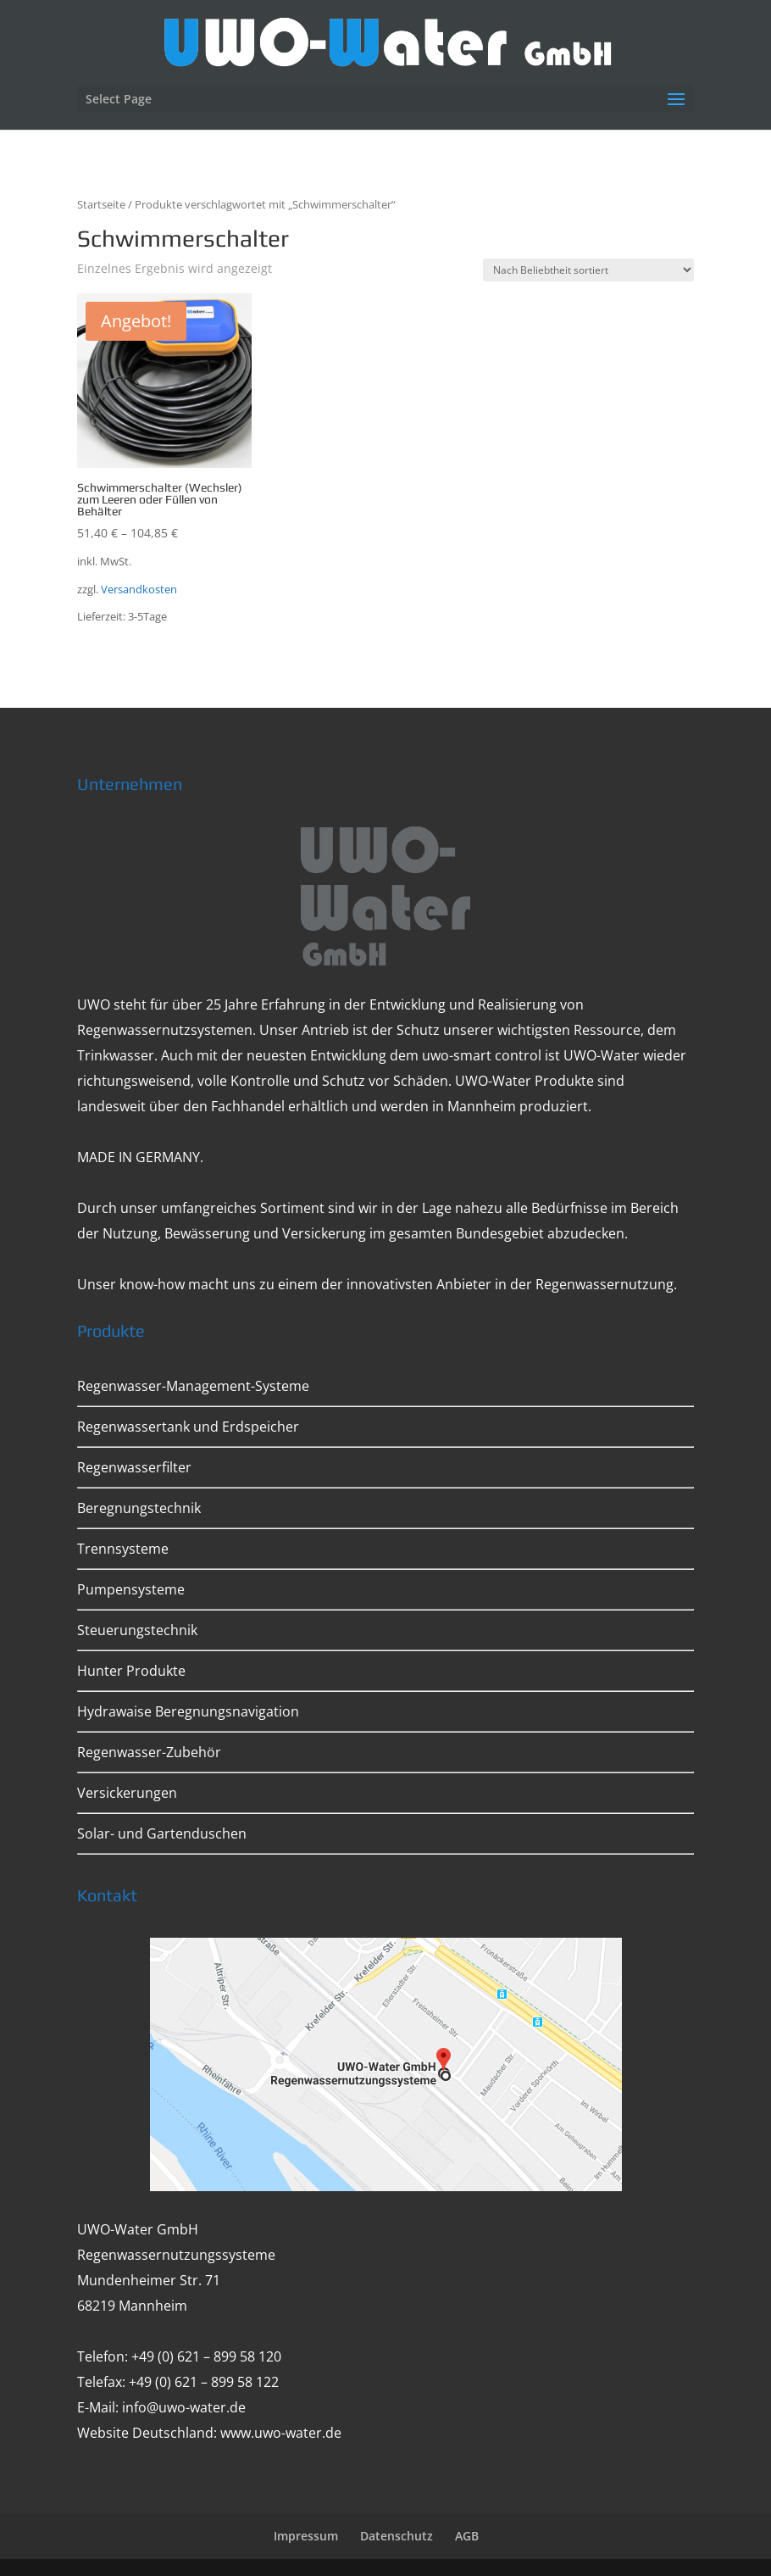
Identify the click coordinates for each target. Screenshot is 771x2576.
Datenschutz (396, 2536)
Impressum (306, 2536)
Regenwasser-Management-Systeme (193, 1386)
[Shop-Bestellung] (588, 270)
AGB (467, 2536)
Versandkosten (139, 589)
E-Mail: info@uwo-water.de (161, 2407)
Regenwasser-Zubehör (149, 1752)
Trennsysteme (123, 1548)
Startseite (101, 204)
